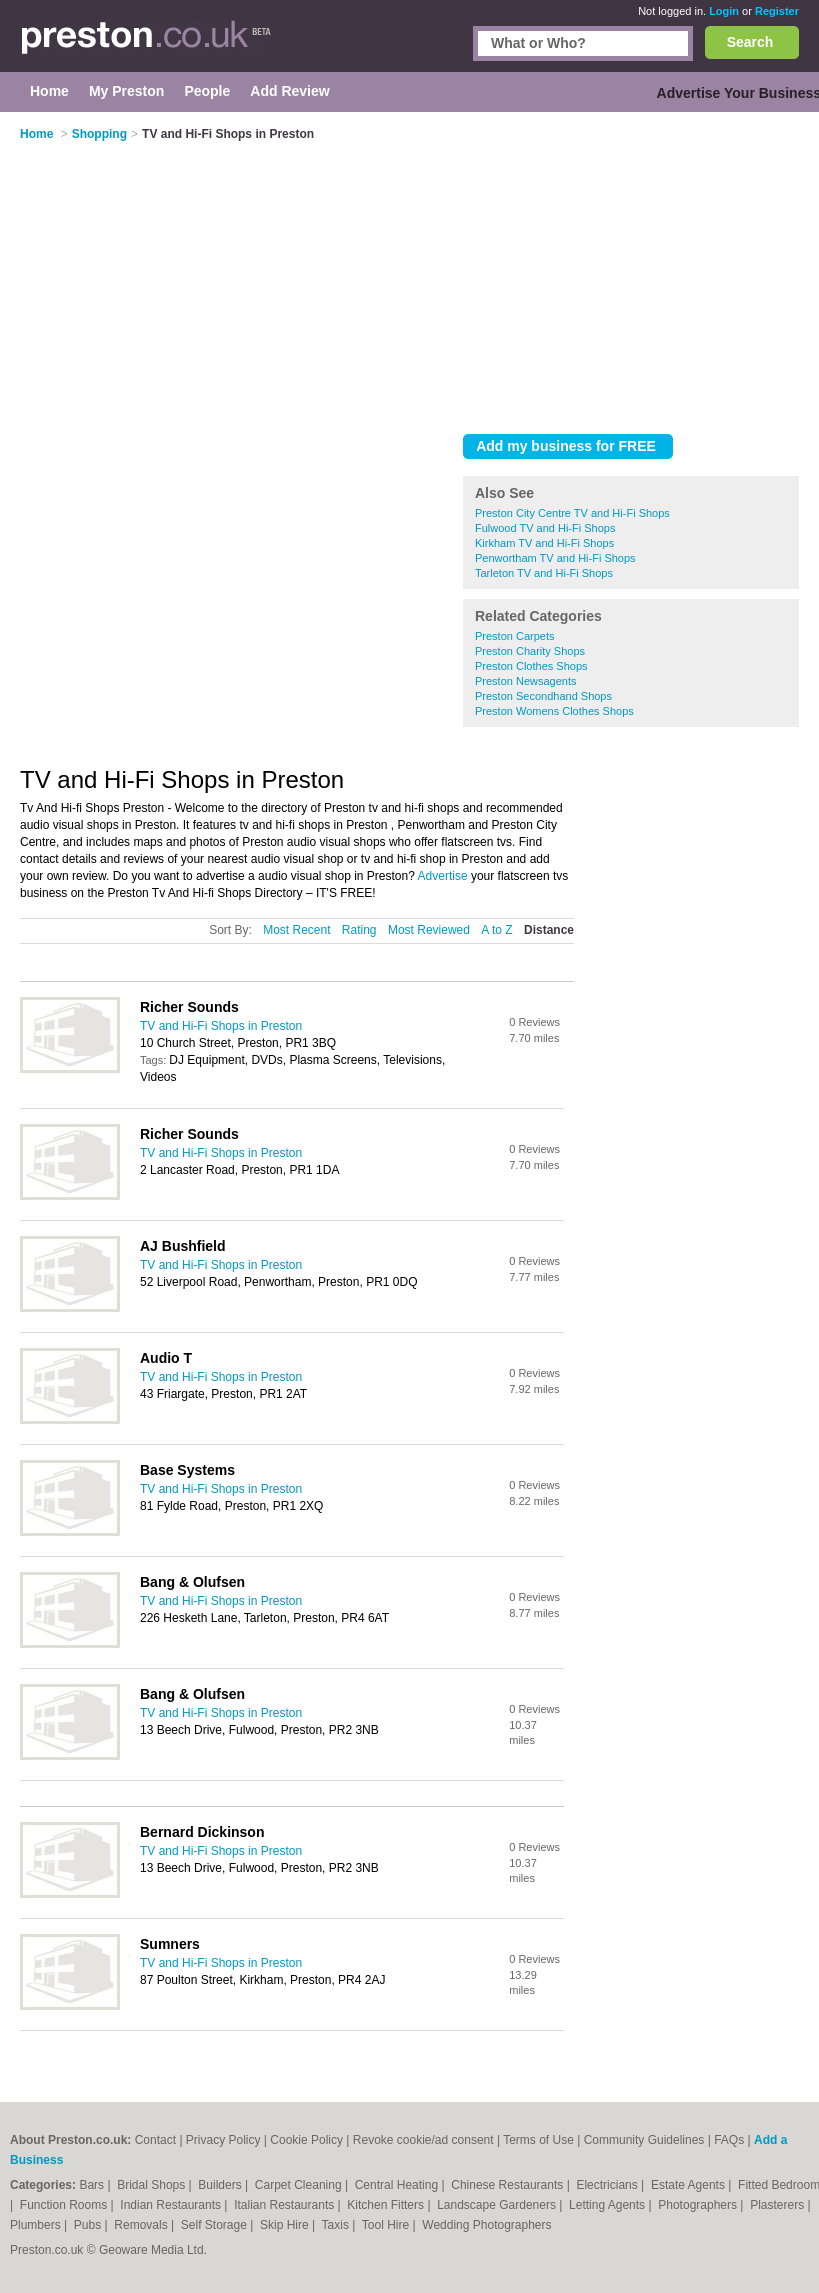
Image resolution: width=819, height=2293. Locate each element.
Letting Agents (608, 2205)
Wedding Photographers (486, 2225)
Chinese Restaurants (508, 2185)
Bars (93, 2185)
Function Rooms (65, 2205)
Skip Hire (286, 2225)
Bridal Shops (152, 2185)
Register (777, 11)
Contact (155, 2140)
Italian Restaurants (285, 2205)
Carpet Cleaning (300, 2185)
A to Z (496, 930)
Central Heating (398, 2185)
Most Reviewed (429, 930)
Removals (142, 2225)
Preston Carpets (514, 636)
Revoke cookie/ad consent (423, 2140)
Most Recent (296, 930)
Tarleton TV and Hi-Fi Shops (544, 573)
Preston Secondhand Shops (543, 696)
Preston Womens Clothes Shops (554, 711)
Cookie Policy (306, 2140)
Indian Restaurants (172, 2205)
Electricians (608, 2185)
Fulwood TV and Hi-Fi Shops (545, 528)
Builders (221, 2185)
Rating (359, 930)
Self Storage (215, 2225)
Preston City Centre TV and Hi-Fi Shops (572, 513)
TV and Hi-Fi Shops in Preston (221, 1026)
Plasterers (778, 2205)
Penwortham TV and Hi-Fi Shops (555, 558)
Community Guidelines (644, 2140)
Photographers (699, 2205)
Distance (549, 930)
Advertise (443, 876)
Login (724, 11)
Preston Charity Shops (530, 651)
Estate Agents (689, 2185)
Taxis (337, 2225)
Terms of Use (538, 2140)
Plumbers (37, 2225)
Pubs (89, 2225)
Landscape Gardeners (498, 2205)
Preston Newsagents (526, 681)
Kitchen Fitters (387, 2205)
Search (750, 42)
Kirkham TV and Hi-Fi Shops (544, 543)
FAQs (729, 2140)
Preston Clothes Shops (531, 666)
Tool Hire (387, 2225)
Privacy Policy (223, 2140)
